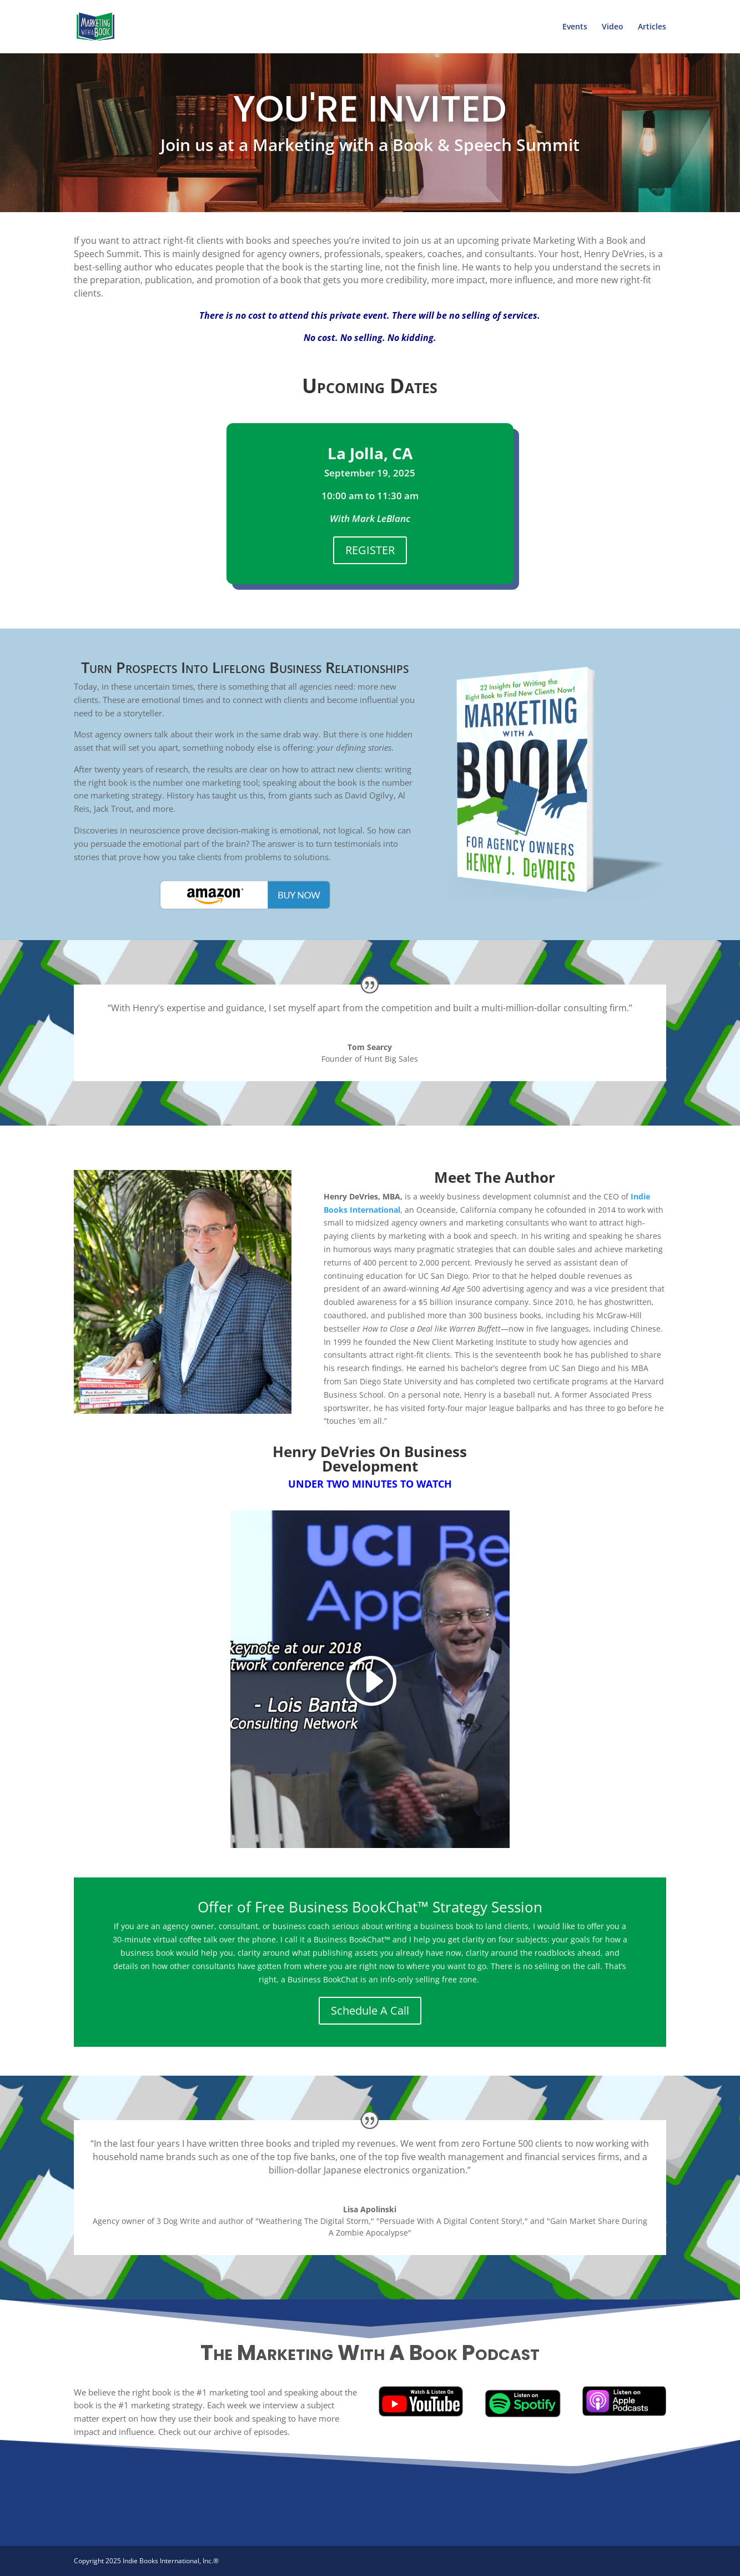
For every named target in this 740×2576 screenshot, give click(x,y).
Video (612, 27)
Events (574, 27)
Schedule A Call (370, 2010)
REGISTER (370, 550)
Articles (652, 27)
